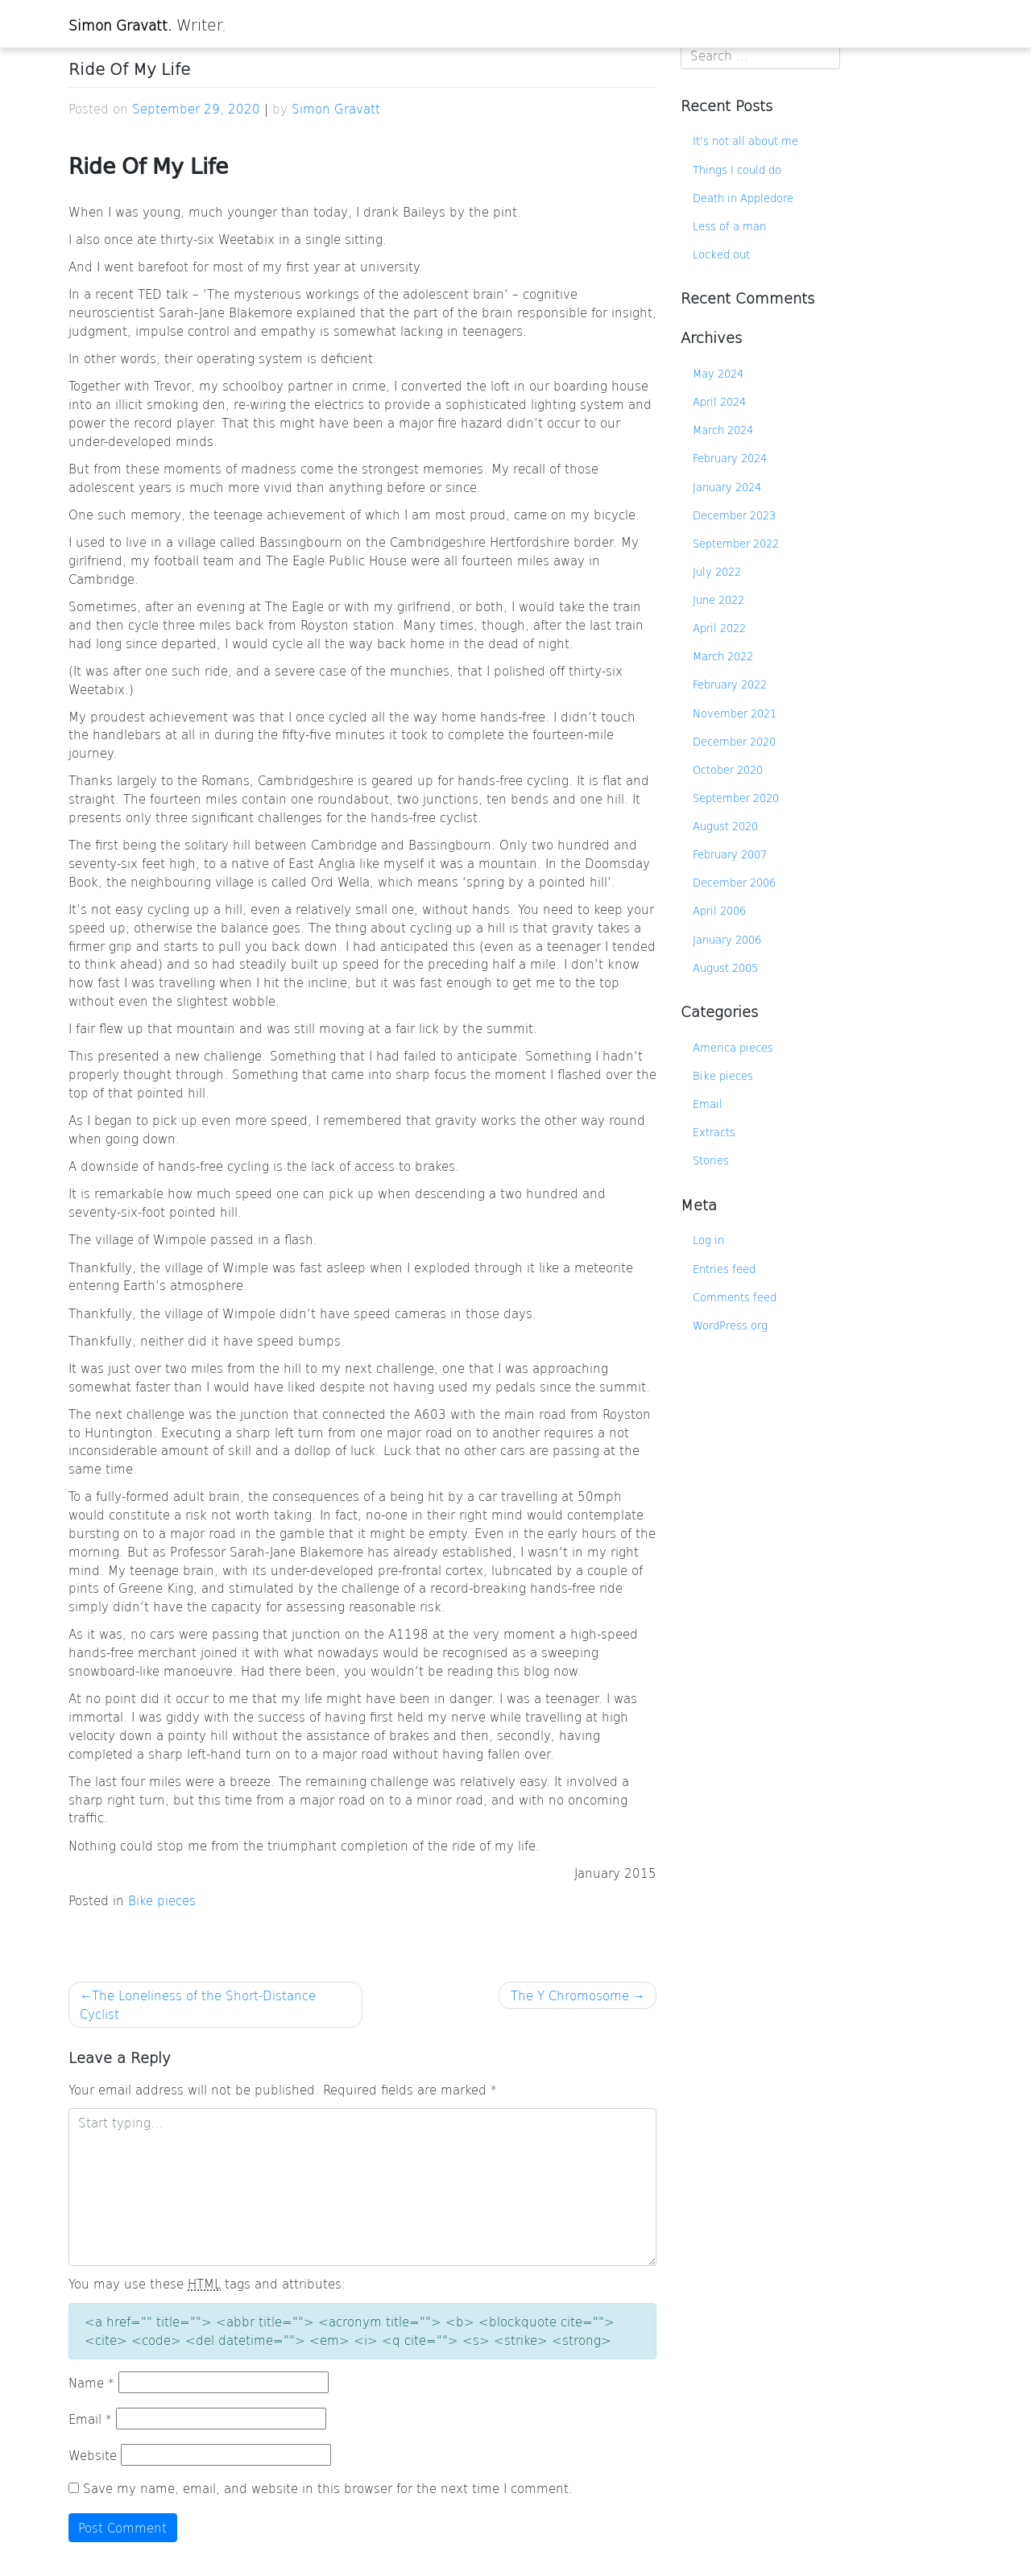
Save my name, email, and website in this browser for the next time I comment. (328, 2487)
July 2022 (717, 571)
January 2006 (727, 939)
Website (92, 2454)
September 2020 (736, 797)
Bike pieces (162, 1900)
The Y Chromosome (570, 1995)
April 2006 (719, 910)
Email (90, 2418)
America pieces (733, 1047)
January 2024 (727, 486)
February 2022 (730, 684)
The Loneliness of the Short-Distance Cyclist (198, 2004)
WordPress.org (730, 1325)
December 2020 (734, 741)
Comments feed (734, 1297)
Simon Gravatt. (120, 25)
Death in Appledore (743, 197)
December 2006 (734, 882)
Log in (708, 1239)
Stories (711, 1160)
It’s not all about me (745, 140)
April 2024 (719, 401)
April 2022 (719, 627)
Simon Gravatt (336, 108)
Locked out (721, 254)
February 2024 (730, 457)
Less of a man (729, 226)
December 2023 (734, 515)
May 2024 (718, 373)
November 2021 (734, 713)
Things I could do (737, 169)
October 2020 (728, 769)
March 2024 (723, 429)
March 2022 (723, 656)
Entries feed (724, 1268)
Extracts (714, 1131)
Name (91, 2382)
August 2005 (725, 967)
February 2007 (730, 854)
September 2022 (736, 543)
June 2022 (718, 599)
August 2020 (725, 825)
